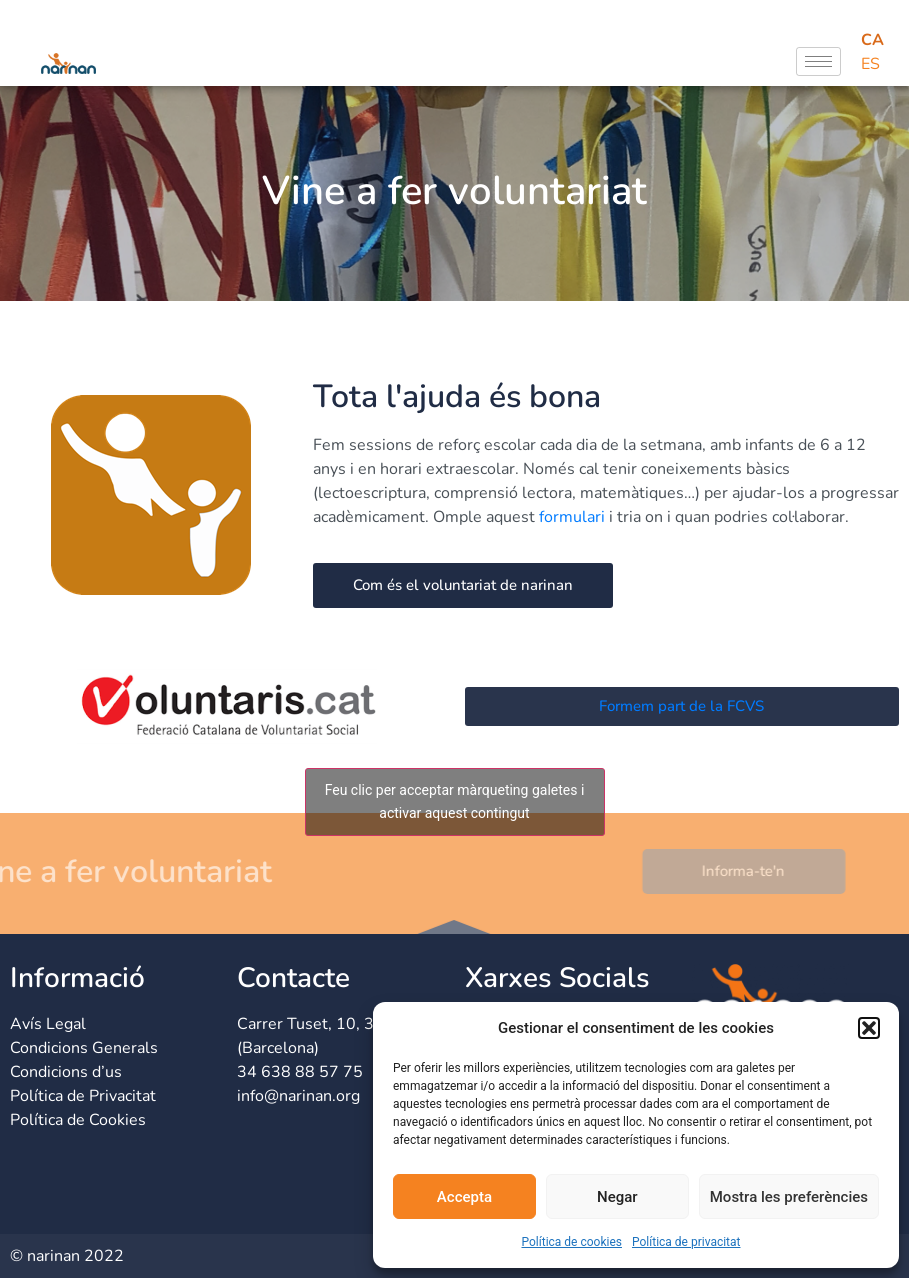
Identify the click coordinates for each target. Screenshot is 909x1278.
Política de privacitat (686, 1242)
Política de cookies (571, 1242)
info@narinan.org (298, 1096)
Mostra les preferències (789, 1197)
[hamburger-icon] (818, 61)
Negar (617, 1197)
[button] (869, 1028)
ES (870, 64)
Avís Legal (48, 1024)
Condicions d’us (66, 1072)
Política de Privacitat (83, 1096)
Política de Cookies (78, 1120)
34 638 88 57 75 (300, 1072)
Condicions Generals (84, 1048)
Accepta (464, 1197)
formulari (572, 517)
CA (872, 40)
